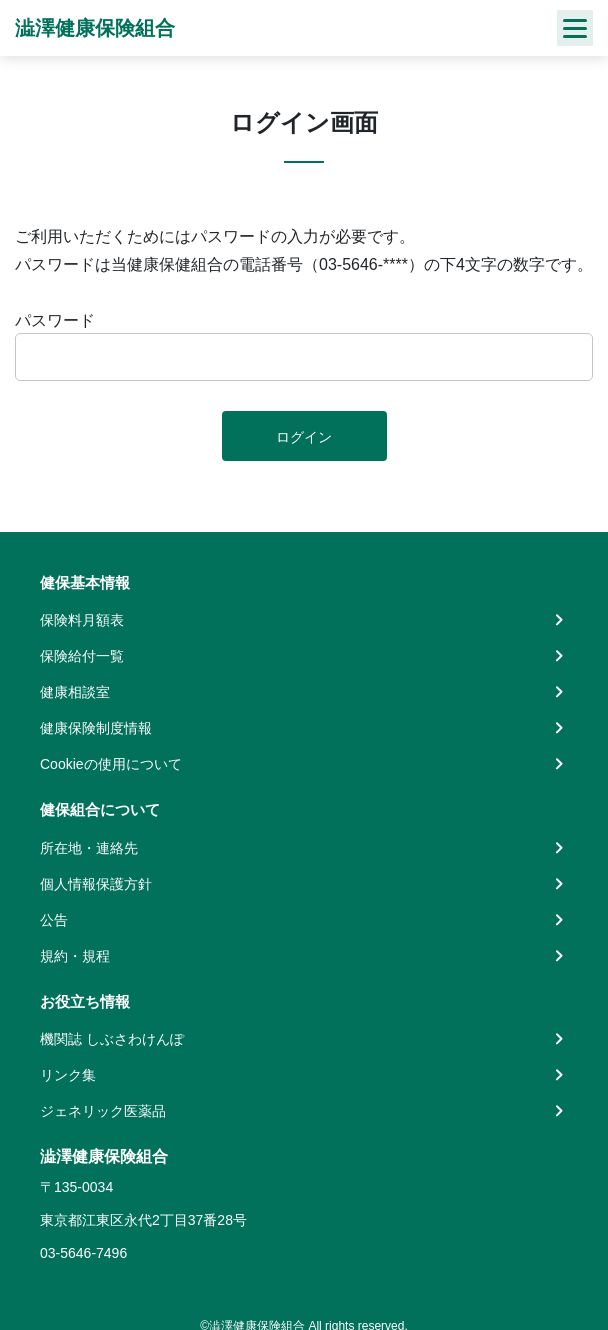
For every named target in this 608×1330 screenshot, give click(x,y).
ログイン (304, 437)
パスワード (55, 320)
